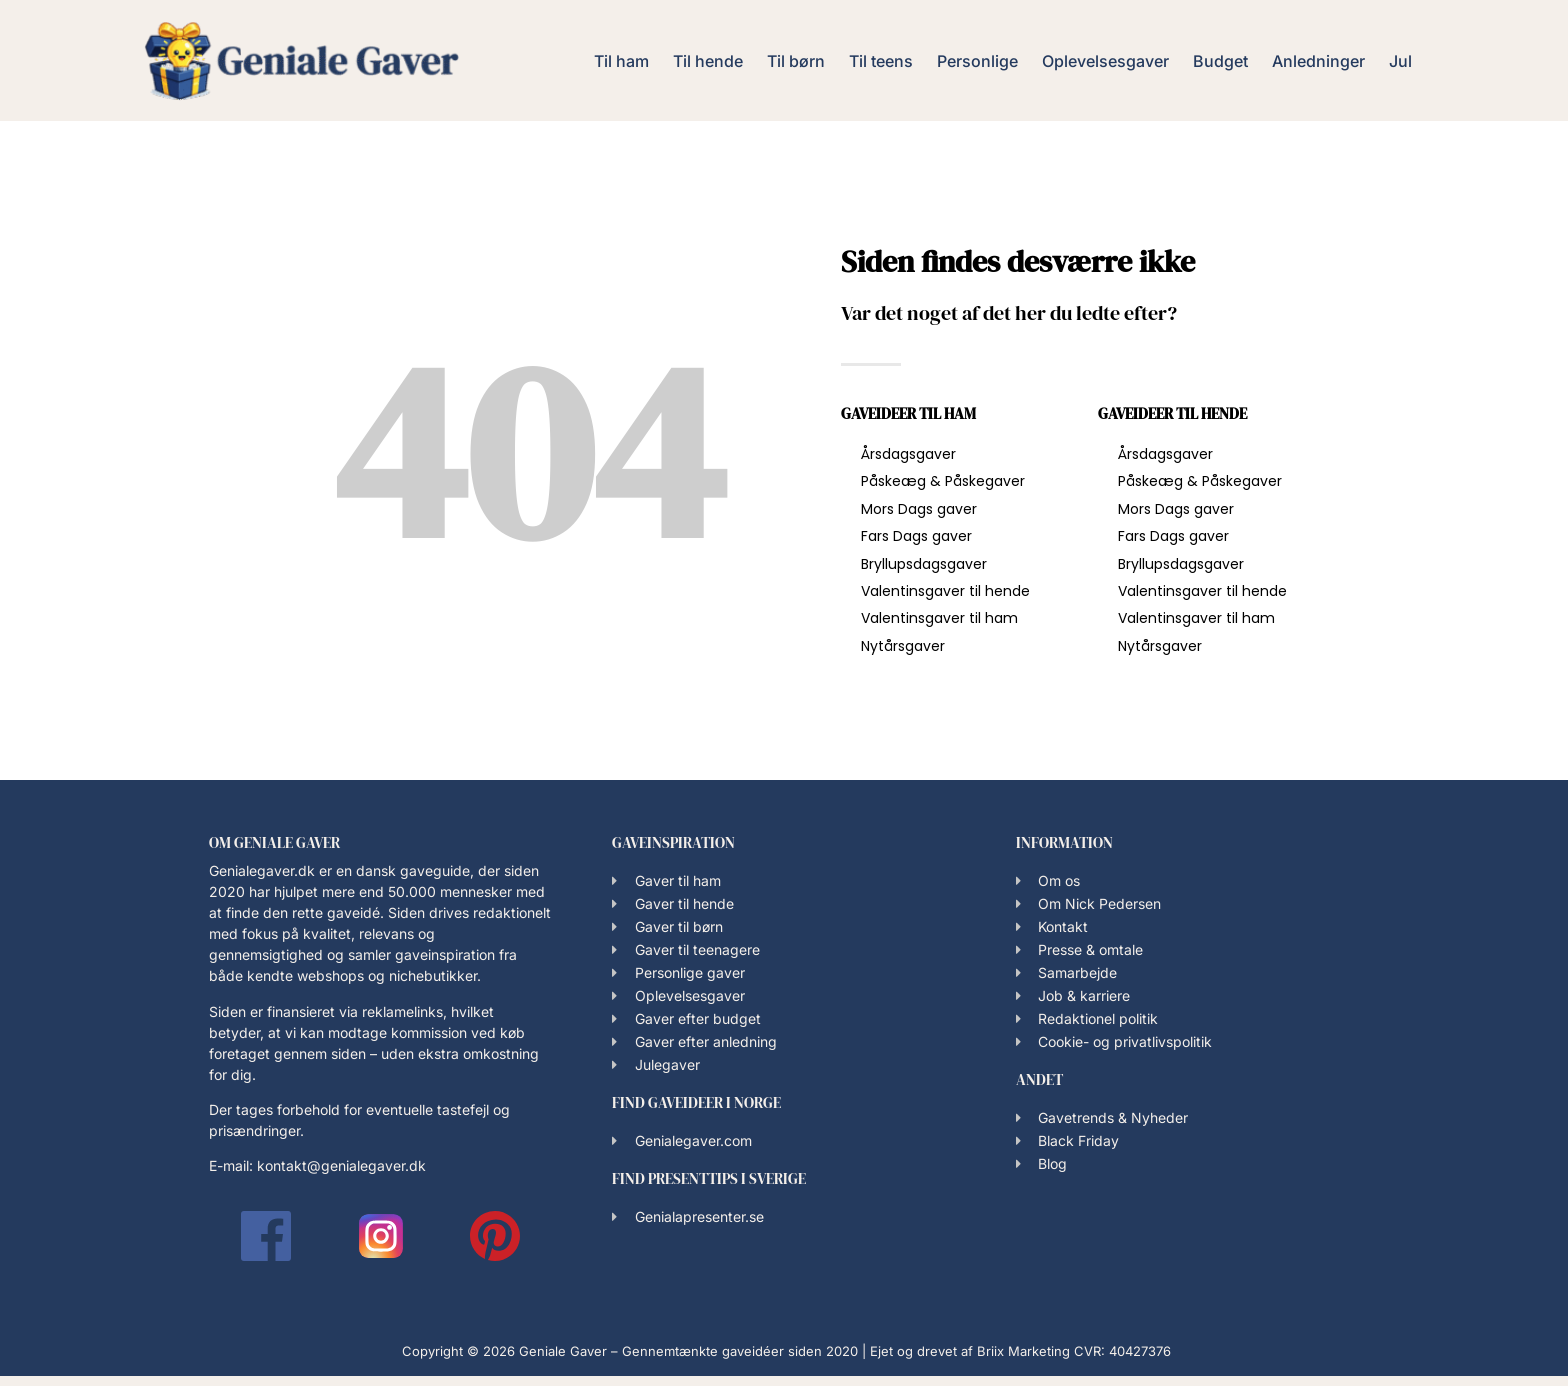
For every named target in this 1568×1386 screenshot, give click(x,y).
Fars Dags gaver (916, 536)
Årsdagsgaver (908, 454)
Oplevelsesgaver (1105, 61)
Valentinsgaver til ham (939, 618)
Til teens (881, 61)
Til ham (621, 61)
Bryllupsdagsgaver (924, 564)
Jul (1400, 61)
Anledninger (1318, 61)
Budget (1220, 61)
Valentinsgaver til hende (945, 591)
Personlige (977, 61)
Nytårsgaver (903, 646)
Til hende (708, 61)
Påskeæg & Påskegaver (943, 481)
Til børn (796, 61)
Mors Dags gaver (919, 509)
